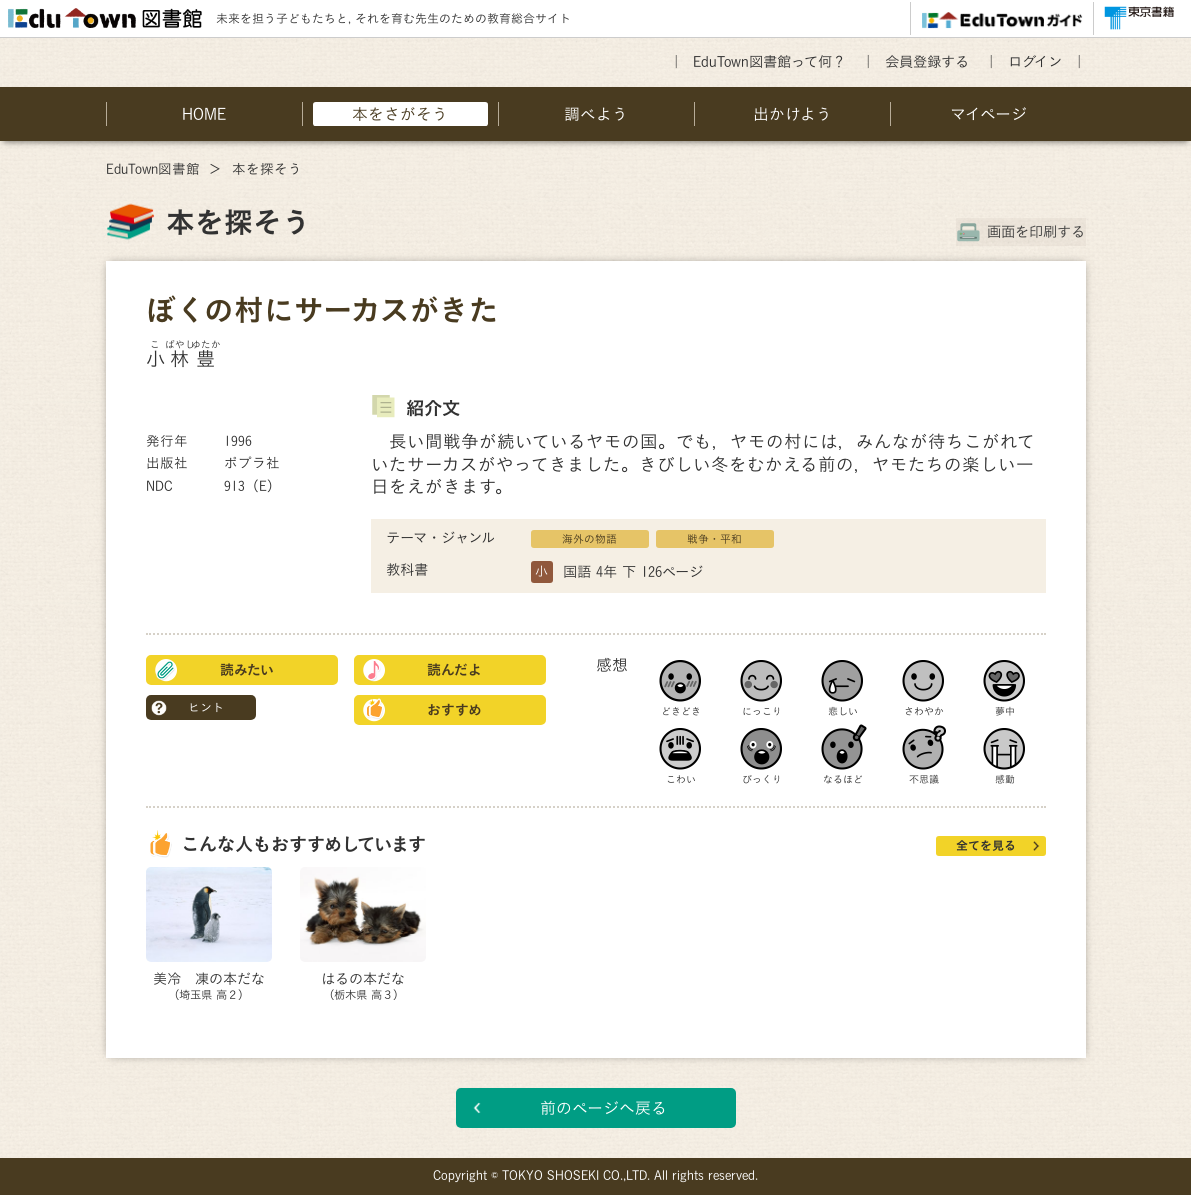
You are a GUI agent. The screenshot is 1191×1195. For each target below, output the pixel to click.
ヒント (206, 707)
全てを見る (986, 845)
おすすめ (454, 710)
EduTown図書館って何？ (769, 61)
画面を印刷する (1037, 231)
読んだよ (454, 670)
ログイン (1035, 61)
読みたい (247, 670)
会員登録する (927, 61)
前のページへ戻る (603, 1108)
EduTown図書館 (153, 169)
